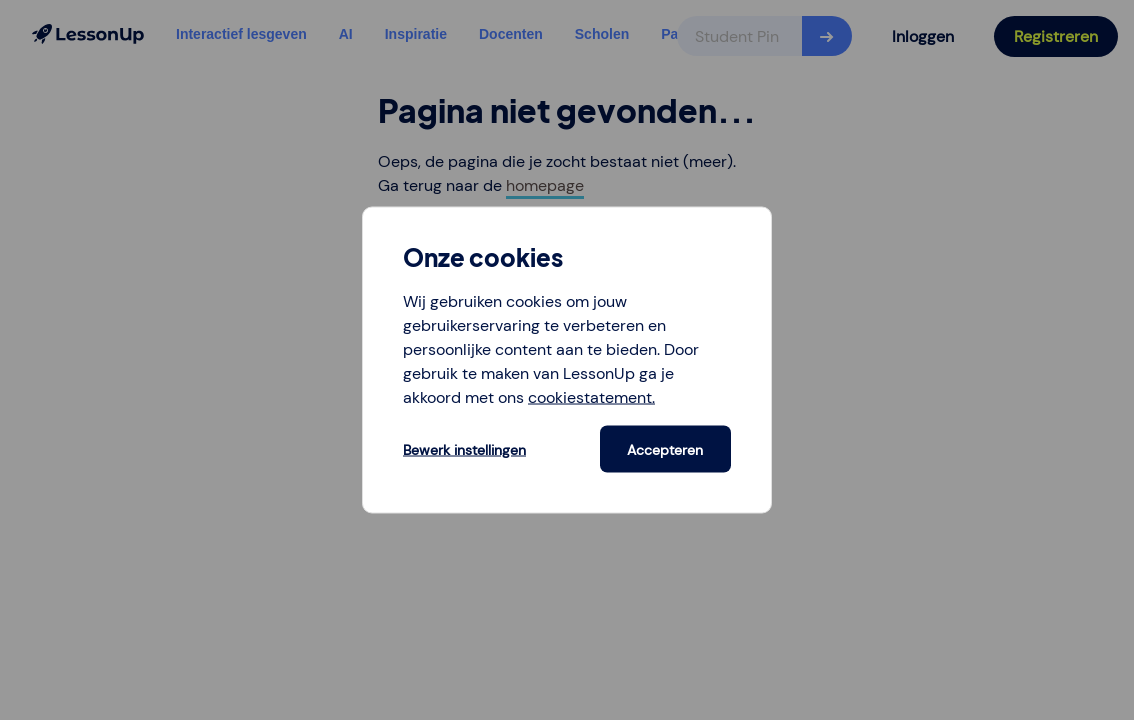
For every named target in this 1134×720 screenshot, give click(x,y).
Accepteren (665, 449)
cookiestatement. (591, 397)
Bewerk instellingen (464, 449)
